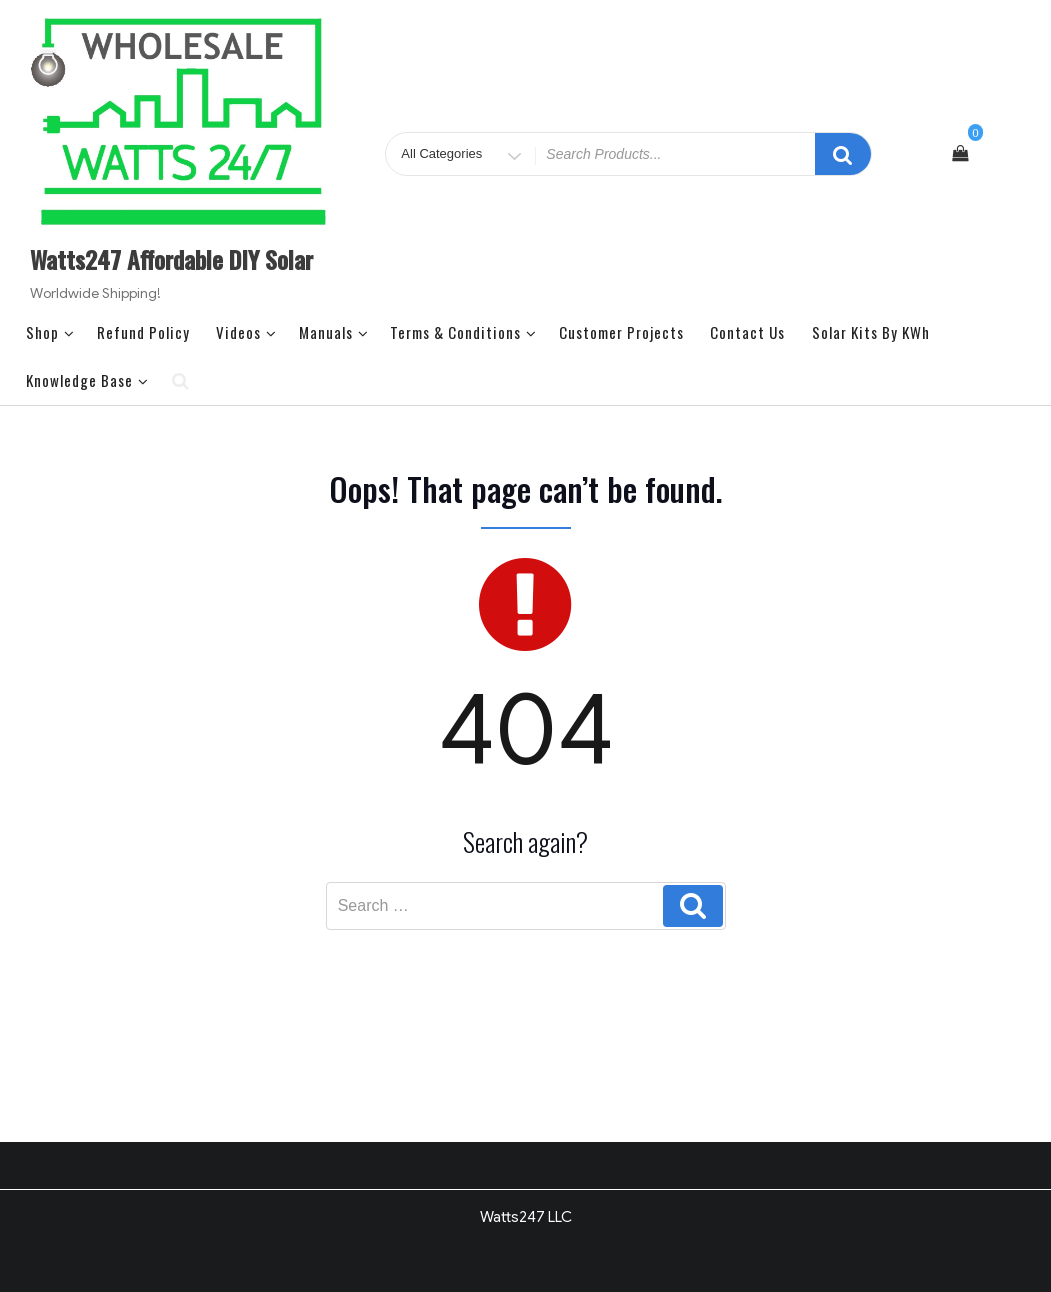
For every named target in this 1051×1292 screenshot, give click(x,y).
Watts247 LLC (526, 1217)
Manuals (334, 332)
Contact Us (747, 332)
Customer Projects (621, 332)
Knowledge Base (87, 380)
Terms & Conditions (463, 332)
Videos (246, 332)
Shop (50, 332)
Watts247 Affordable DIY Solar (171, 259)
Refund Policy (143, 332)
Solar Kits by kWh (871, 332)
